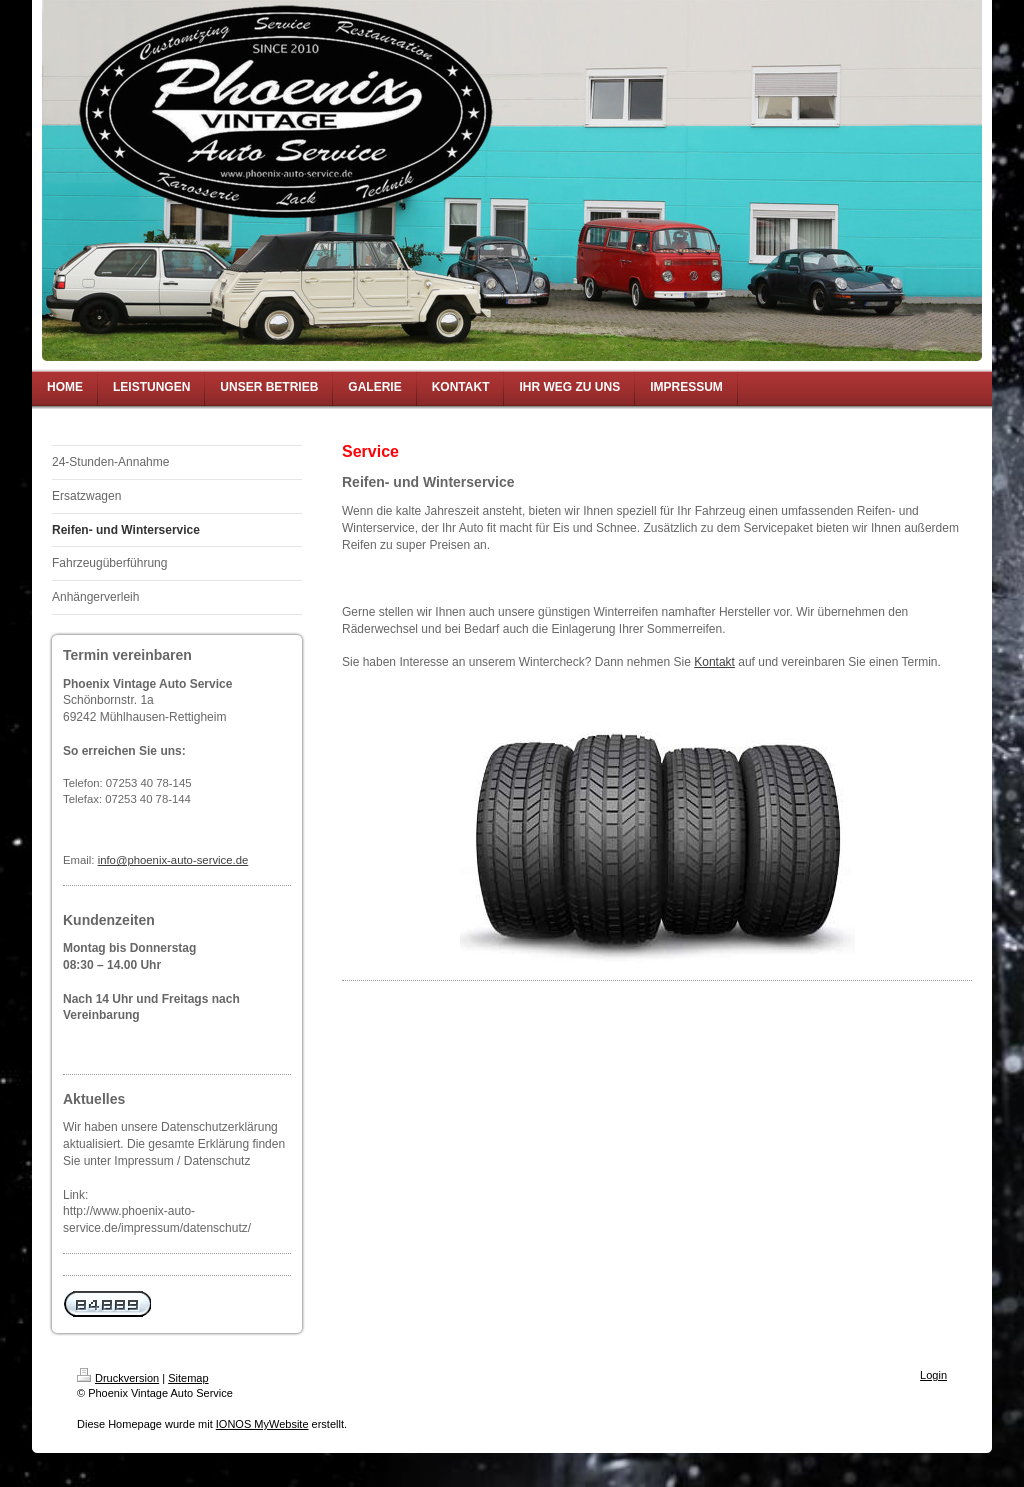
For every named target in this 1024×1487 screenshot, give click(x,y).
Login (933, 1375)
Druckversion (118, 1378)
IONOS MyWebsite (262, 1424)
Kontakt (714, 662)
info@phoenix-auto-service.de (173, 860)
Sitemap (188, 1378)
